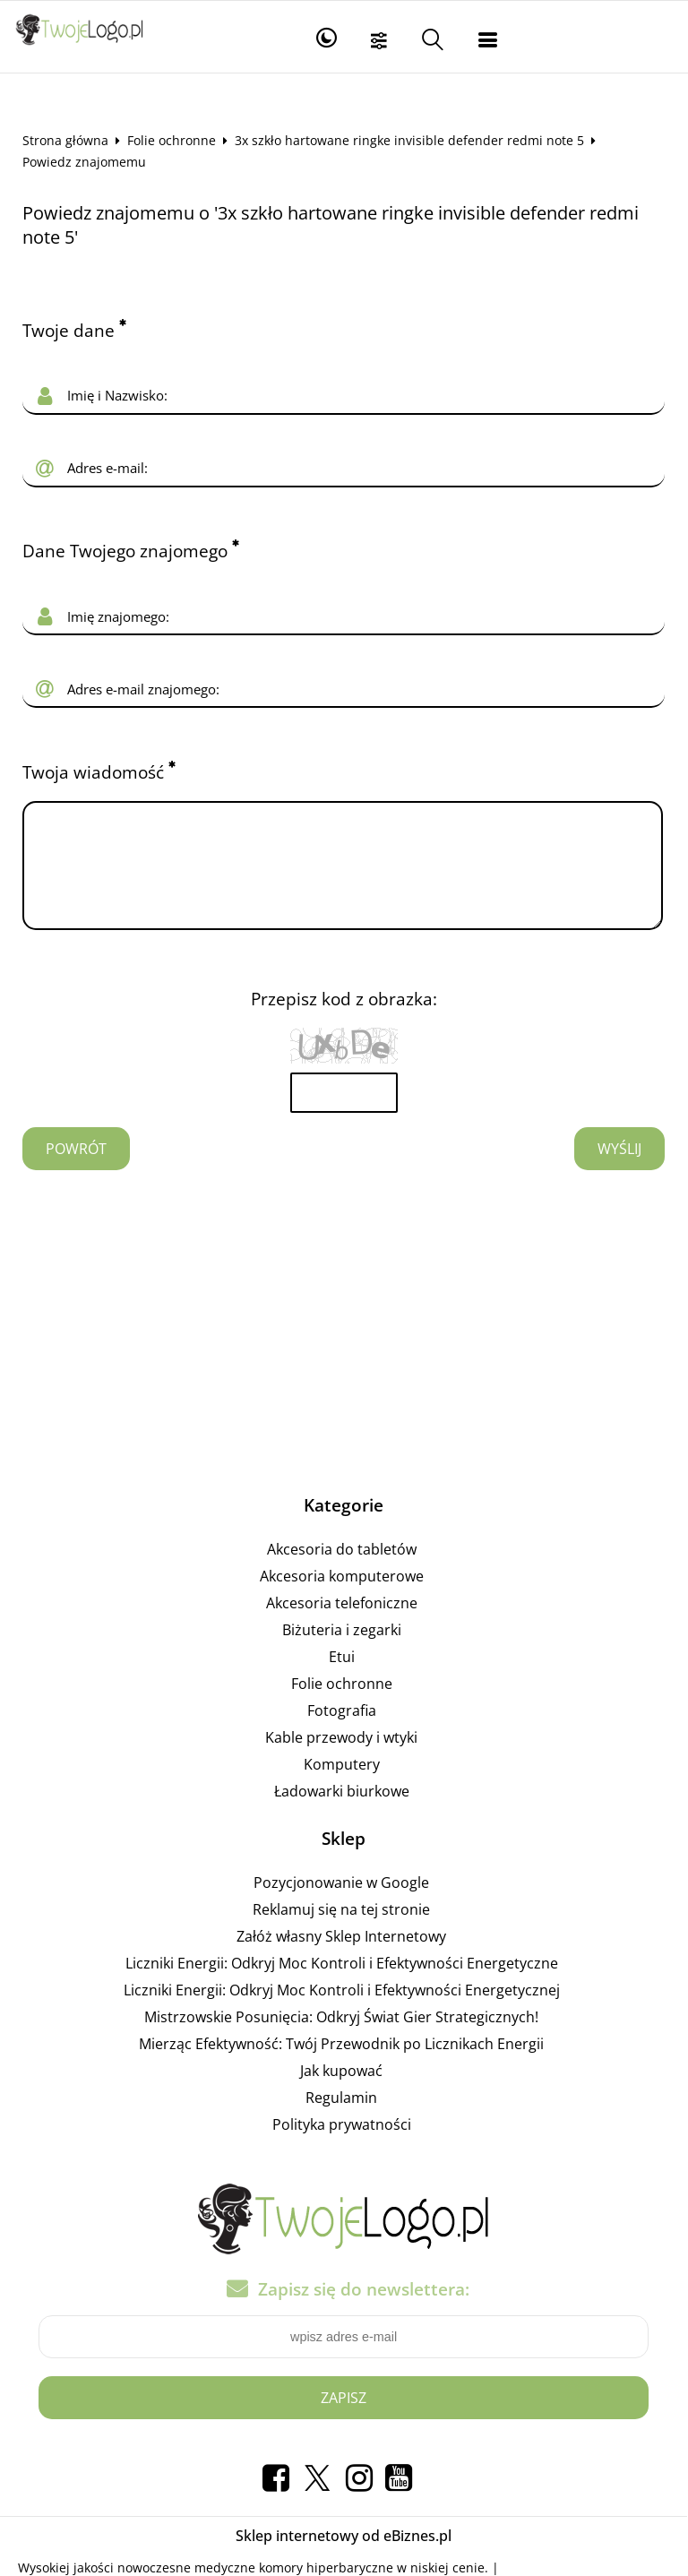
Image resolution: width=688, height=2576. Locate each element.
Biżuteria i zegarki (341, 1651)
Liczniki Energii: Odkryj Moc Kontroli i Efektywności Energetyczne (341, 1984)
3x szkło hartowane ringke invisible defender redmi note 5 (409, 140)
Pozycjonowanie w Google (341, 1904)
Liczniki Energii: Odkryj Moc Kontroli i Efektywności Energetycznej (342, 2011)
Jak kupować (341, 2092)
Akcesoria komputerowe (342, 1597)
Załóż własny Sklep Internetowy (341, 1958)
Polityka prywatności (341, 2146)
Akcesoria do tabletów (342, 1571)
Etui (342, 1678)
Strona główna (65, 140)
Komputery (342, 1786)
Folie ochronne (171, 140)
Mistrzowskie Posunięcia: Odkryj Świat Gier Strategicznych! (341, 2038)
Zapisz (343, 2419)
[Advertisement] (343, 1344)
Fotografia (341, 1732)
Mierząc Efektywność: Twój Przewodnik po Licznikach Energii (341, 2065)
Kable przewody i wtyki (341, 1759)
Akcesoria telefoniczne (341, 1624)
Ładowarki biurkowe (341, 1812)
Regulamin (341, 2119)
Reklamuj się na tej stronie (341, 1931)
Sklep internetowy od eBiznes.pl (344, 2557)
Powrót (76, 1170)
